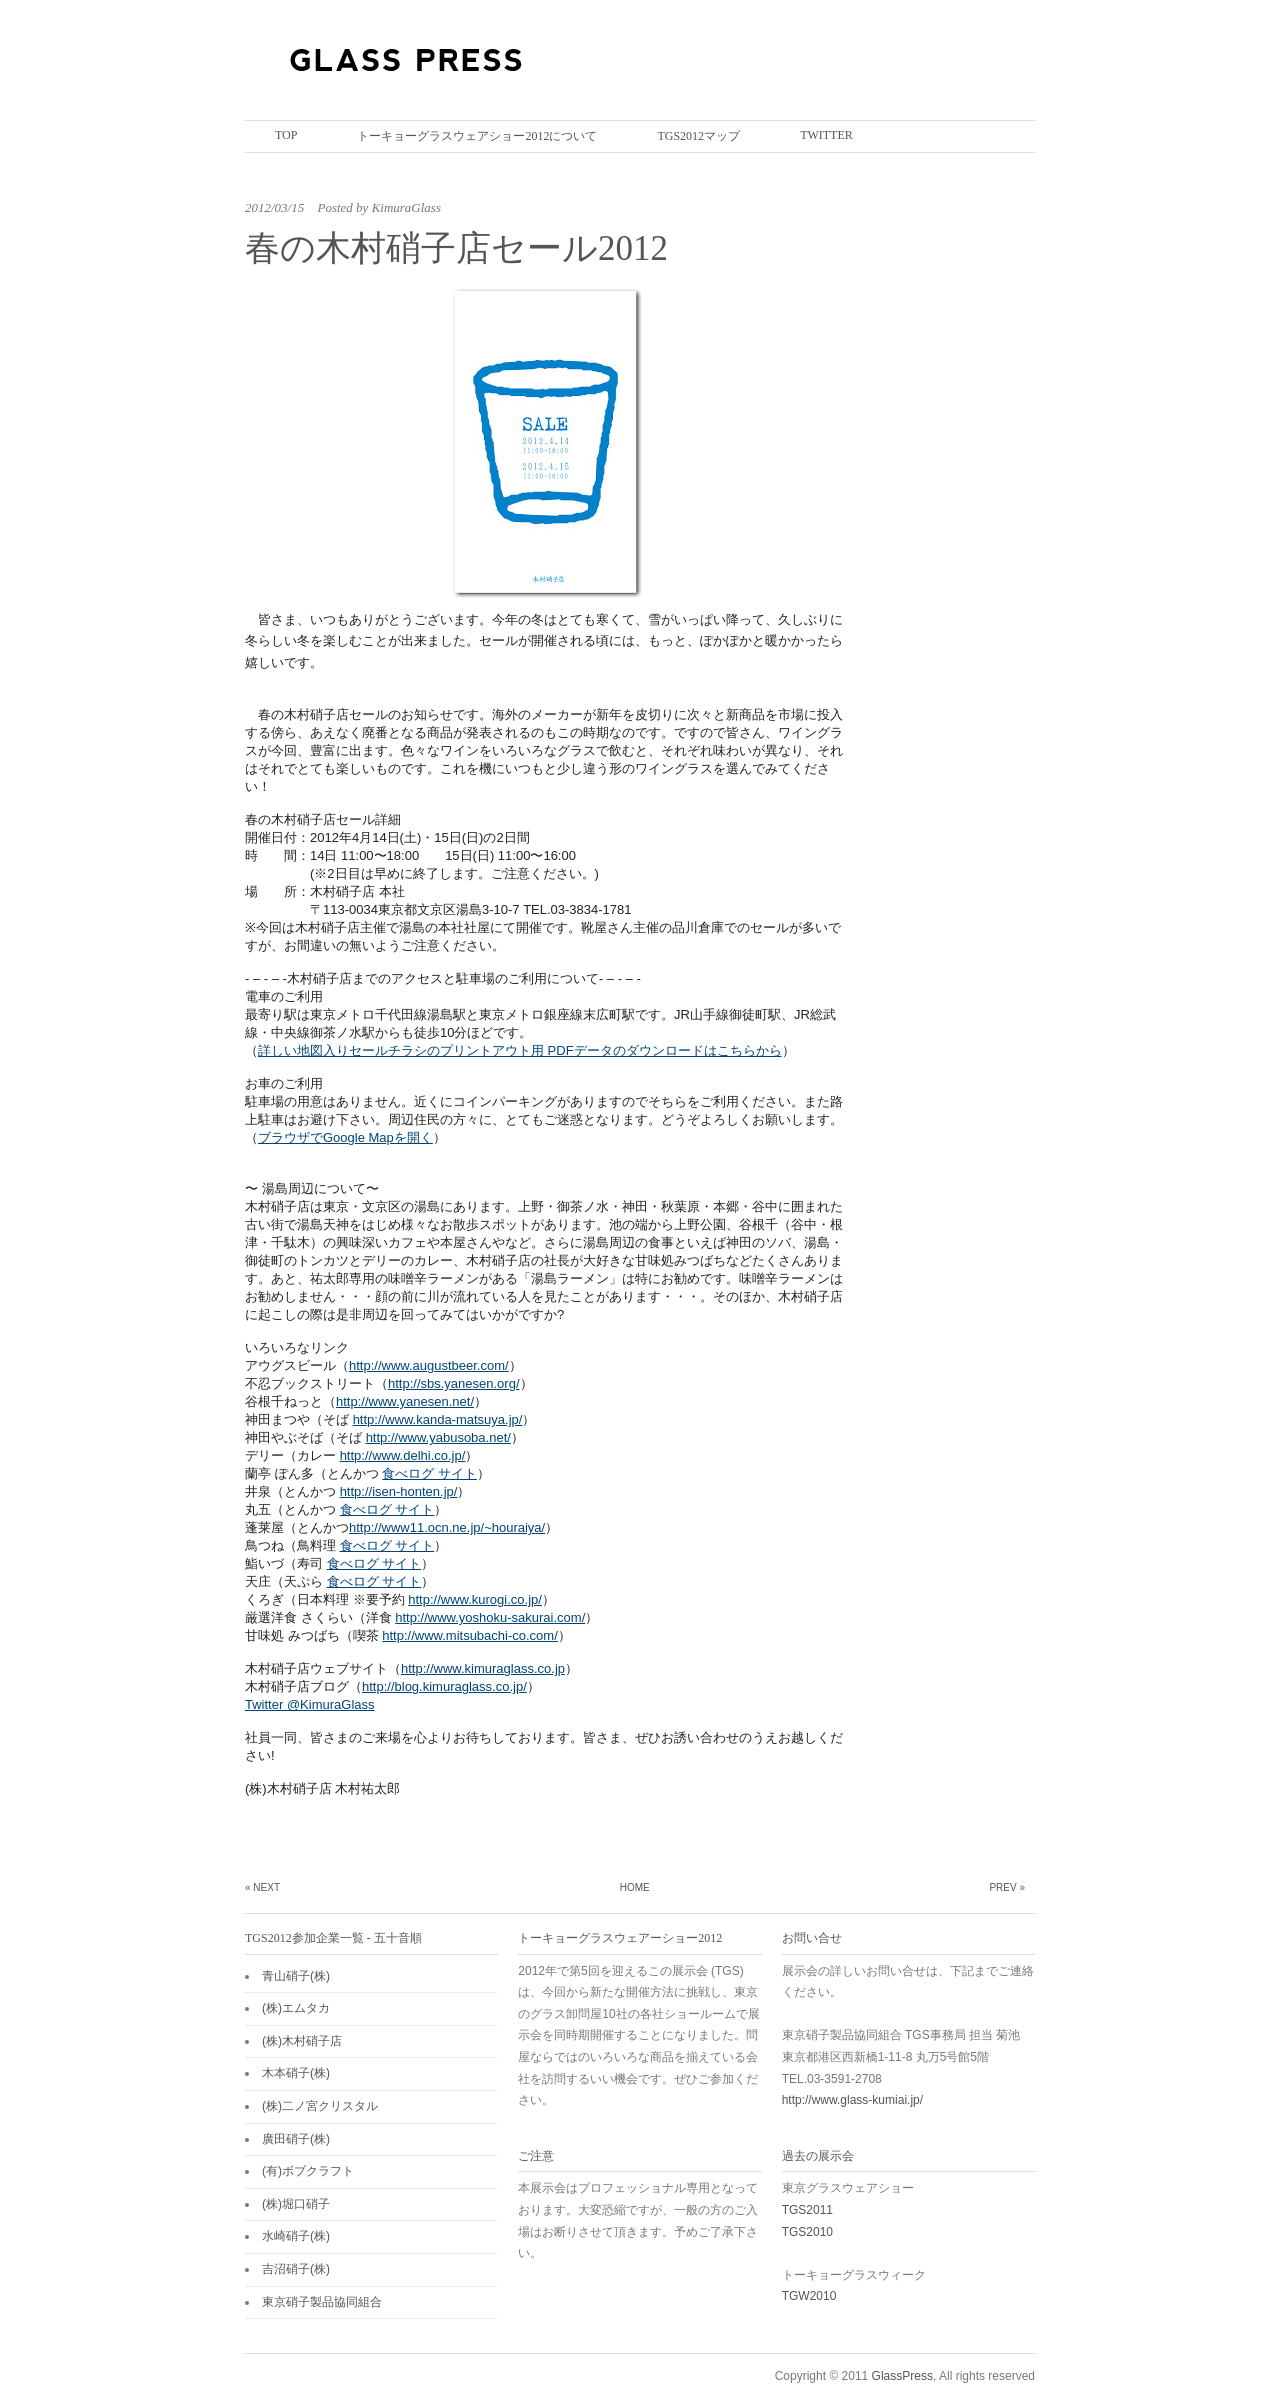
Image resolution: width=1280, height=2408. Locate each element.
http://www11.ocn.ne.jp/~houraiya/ (447, 1527)
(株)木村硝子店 (302, 2041)
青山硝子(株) (296, 1976)
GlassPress (902, 2376)
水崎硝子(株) (296, 2236)
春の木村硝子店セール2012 (456, 248)
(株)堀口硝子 (296, 2204)
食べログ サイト (429, 1473)
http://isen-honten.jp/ (399, 1491)
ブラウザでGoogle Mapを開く (345, 1137)
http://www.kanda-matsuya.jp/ (438, 1419)
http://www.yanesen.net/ (405, 1401)
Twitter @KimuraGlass (310, 1704)
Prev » (1007, 1887)
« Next (262, 1887)
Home (635, 1887)
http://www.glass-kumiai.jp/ (852, 2100)
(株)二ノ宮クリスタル (320, 2106)
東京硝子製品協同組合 (322, 2302)
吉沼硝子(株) (296, 2269)
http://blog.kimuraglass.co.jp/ (444, 1686)
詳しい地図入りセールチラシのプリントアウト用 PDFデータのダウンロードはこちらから (520, 1050)
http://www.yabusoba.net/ (438, 1437)
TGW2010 (809, 2296)
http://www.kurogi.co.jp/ (475, 1599)
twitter (826, 135)
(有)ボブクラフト (308, 2171)
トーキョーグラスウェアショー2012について (477, 136)
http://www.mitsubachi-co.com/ (470, 1635)
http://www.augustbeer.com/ (429, 1365)
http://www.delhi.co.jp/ (403, 1455)
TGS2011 (807, 2210)
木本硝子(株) (296, 2073)
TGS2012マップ (698, 136)
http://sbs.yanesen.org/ (454, 1383)
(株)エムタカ (296, 2008)
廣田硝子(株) (296, 2139)
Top (286, 135)
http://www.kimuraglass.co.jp (483, 1668)
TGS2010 (807, 2232)
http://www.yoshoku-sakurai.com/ (490, 1617)
